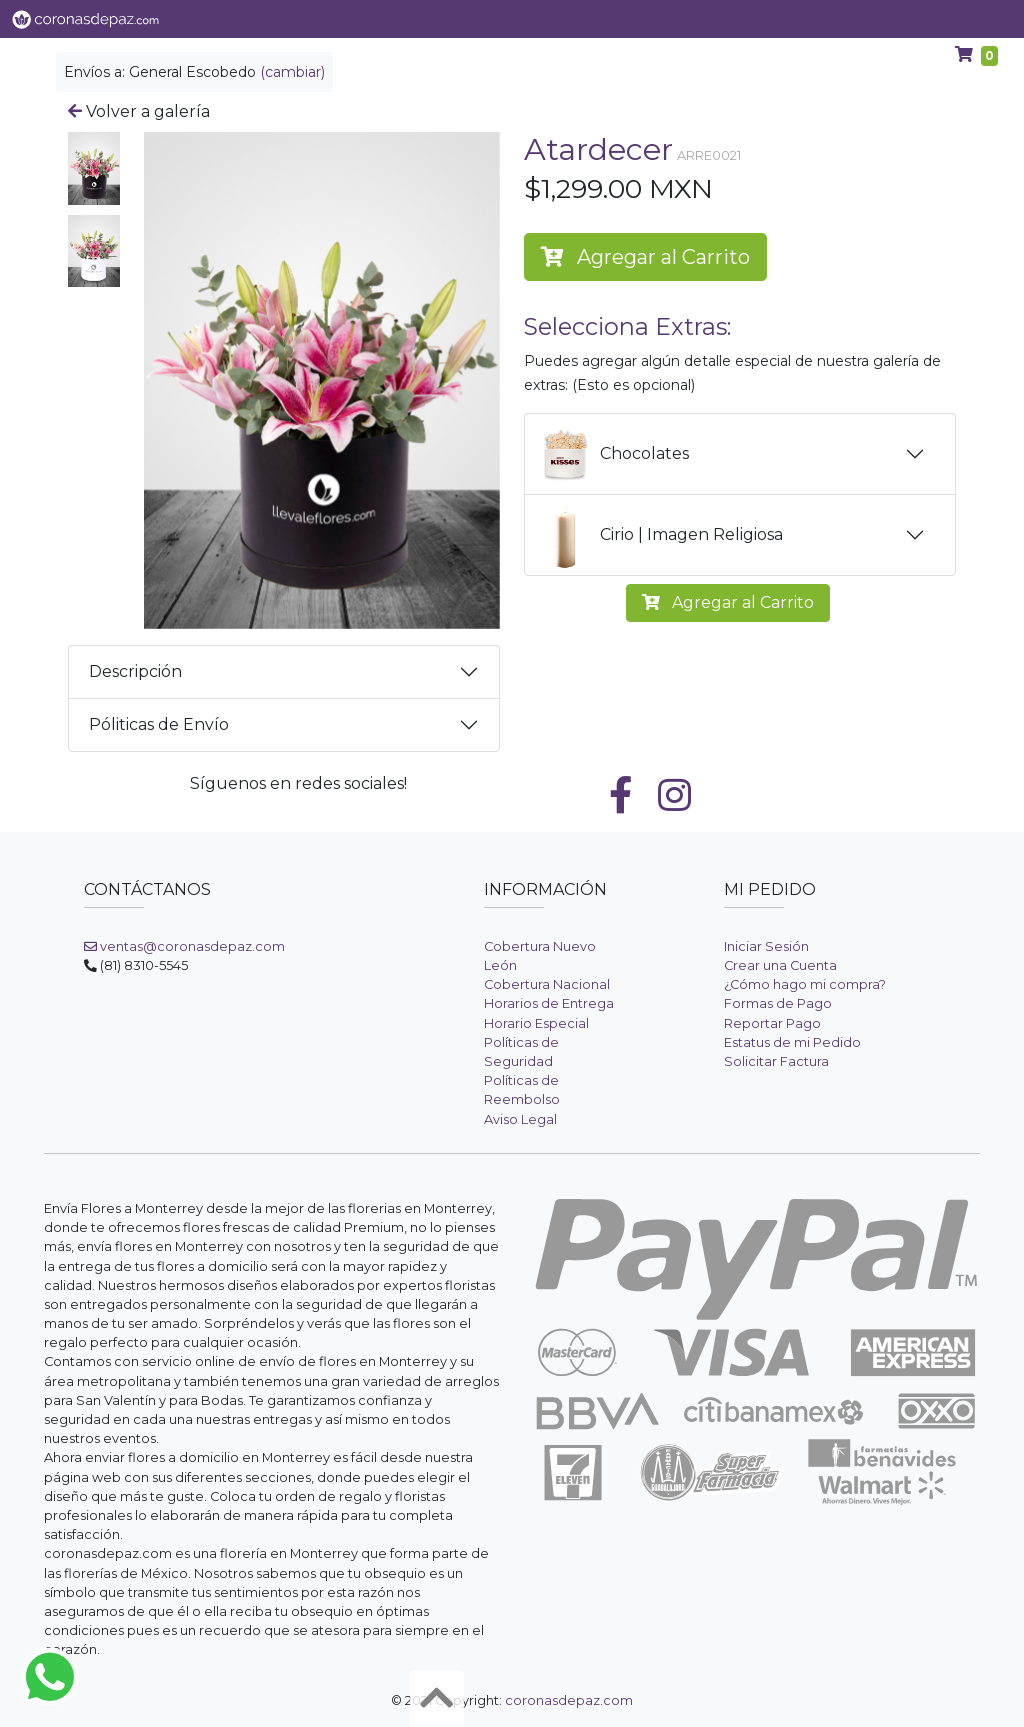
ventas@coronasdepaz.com (184, 946)
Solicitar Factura (776, 1061)
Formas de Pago (778, 1003)
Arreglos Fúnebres (771, 18)
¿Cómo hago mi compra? (805, 984)
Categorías (486, 18)
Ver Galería (301, 18)
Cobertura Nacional (547, 984)
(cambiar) (292, 72)
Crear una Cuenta (780, 965)
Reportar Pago (772, 1023)
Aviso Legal (520, 1119)
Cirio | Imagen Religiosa (656, 535)
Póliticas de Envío (159, 724)
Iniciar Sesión (766, 946)
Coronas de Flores (617, 18)
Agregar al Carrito (645, 257)
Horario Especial (536, 1023)
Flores (395, 18)
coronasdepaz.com (569, 1700)
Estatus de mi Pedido (792, 1042)
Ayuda (885, 18)
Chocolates (609, 454)
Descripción (135, 671)
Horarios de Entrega (549, 1003)
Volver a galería (139, 111)
